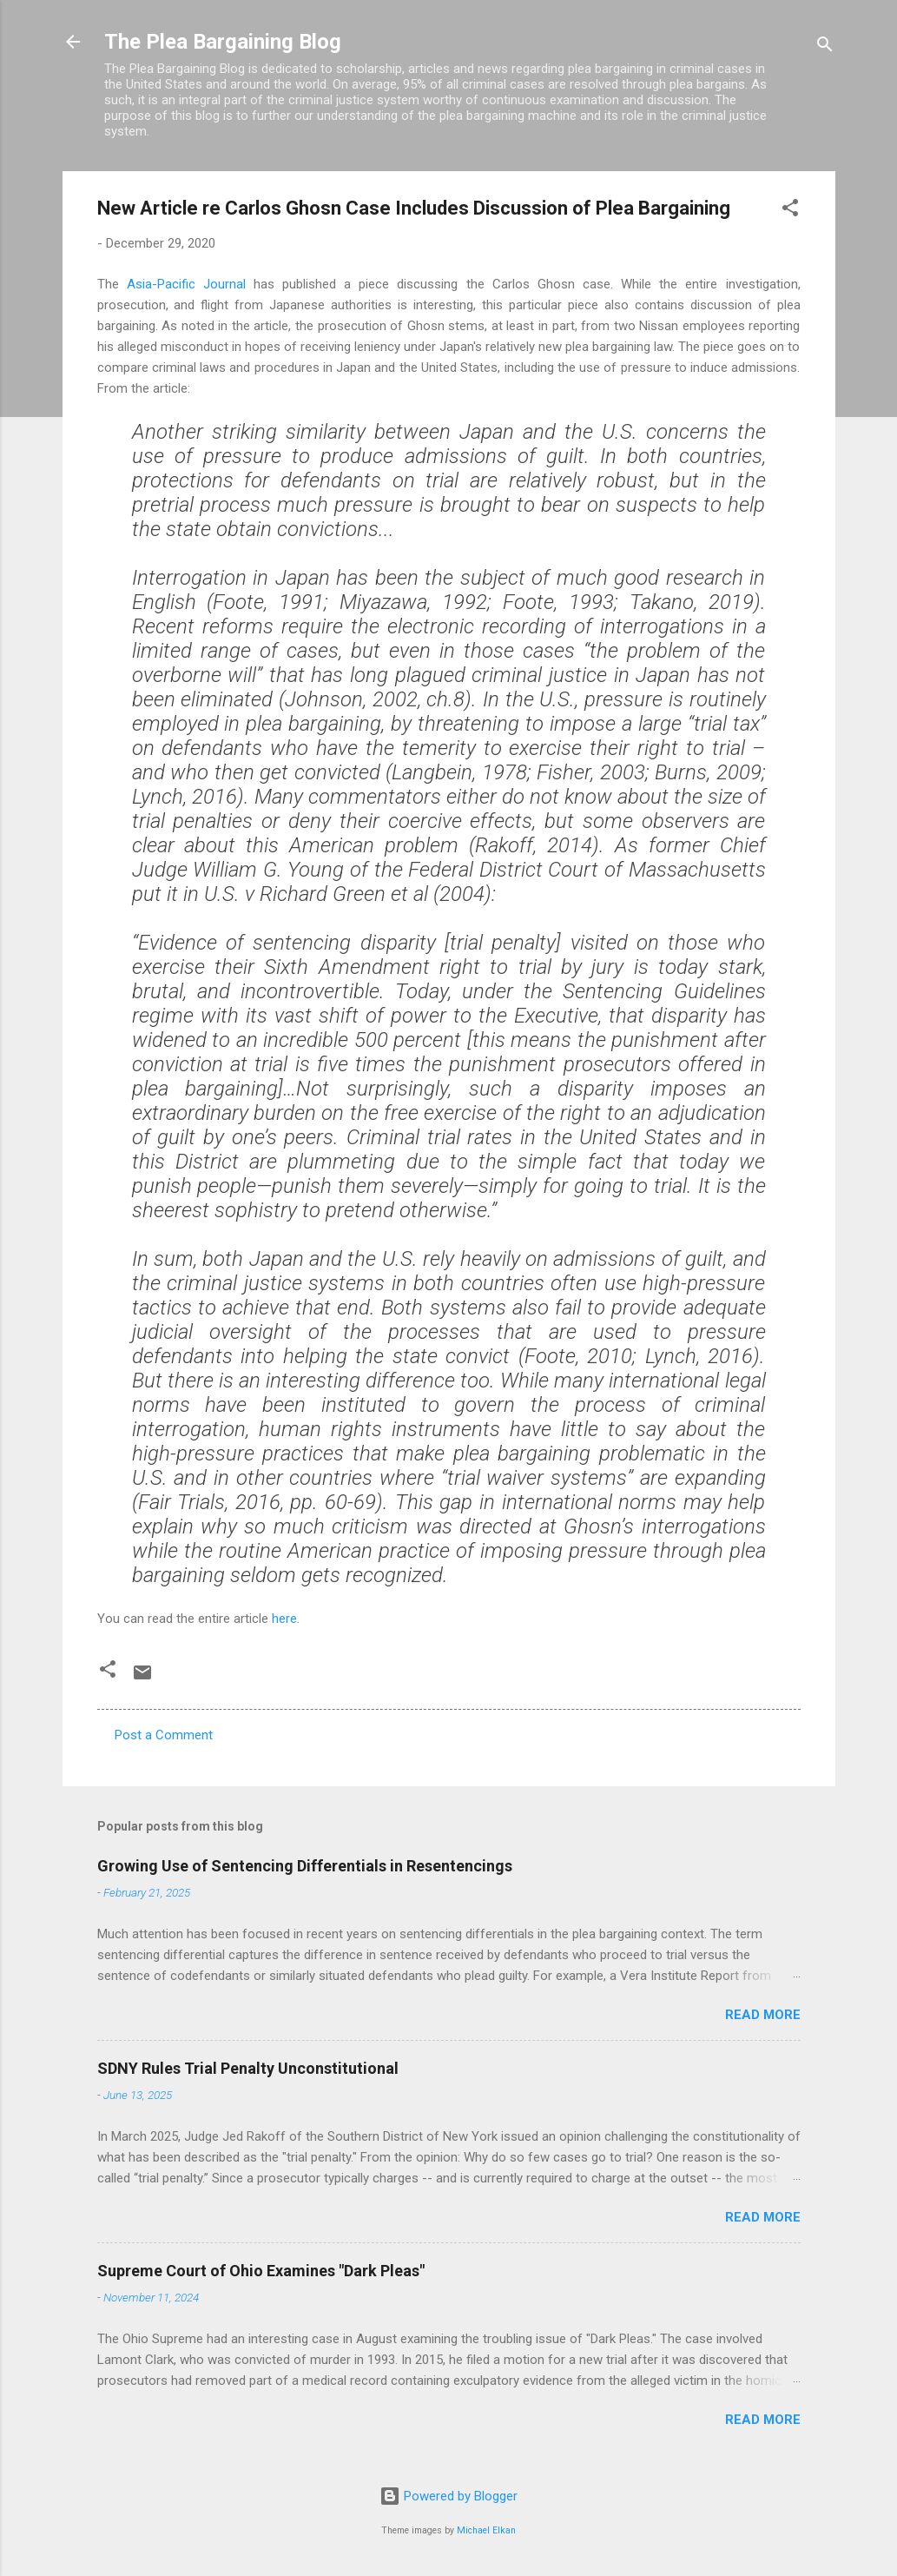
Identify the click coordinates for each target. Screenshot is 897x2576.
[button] (790, 210)
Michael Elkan (486, 2530)
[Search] (825, 47)
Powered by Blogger (448, 2496)
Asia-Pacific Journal (186, 284)
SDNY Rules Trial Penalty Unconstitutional (248, 2068)
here (284, 1618)
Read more (763, 2015)
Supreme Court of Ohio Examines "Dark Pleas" (261, 2270)
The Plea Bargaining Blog (222, 42)
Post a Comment (164, 1735)
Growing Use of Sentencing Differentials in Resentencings (304, 1866)
